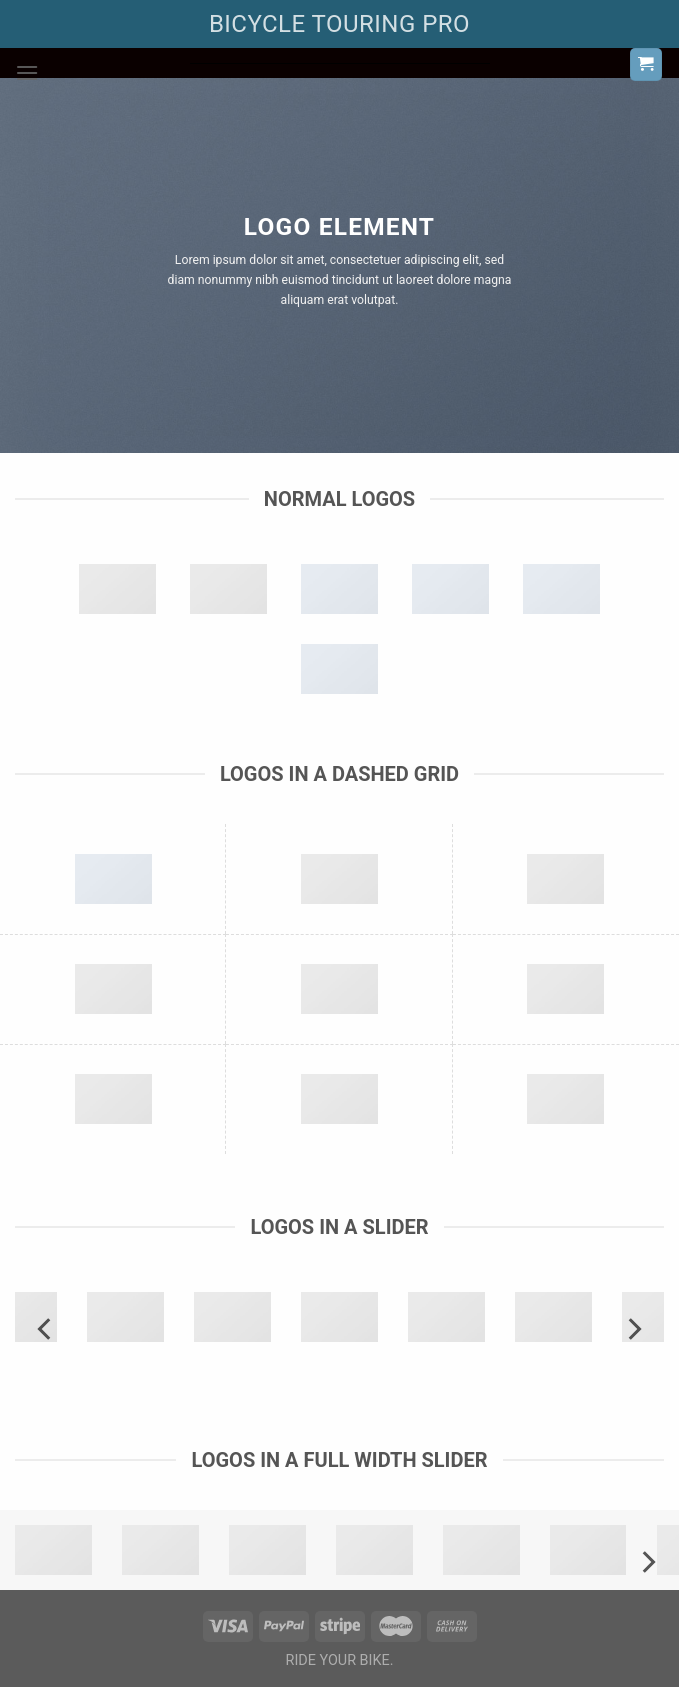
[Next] (633, 1328)
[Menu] (27, 72)
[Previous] (46, 1328)
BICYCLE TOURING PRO (339, 24)
